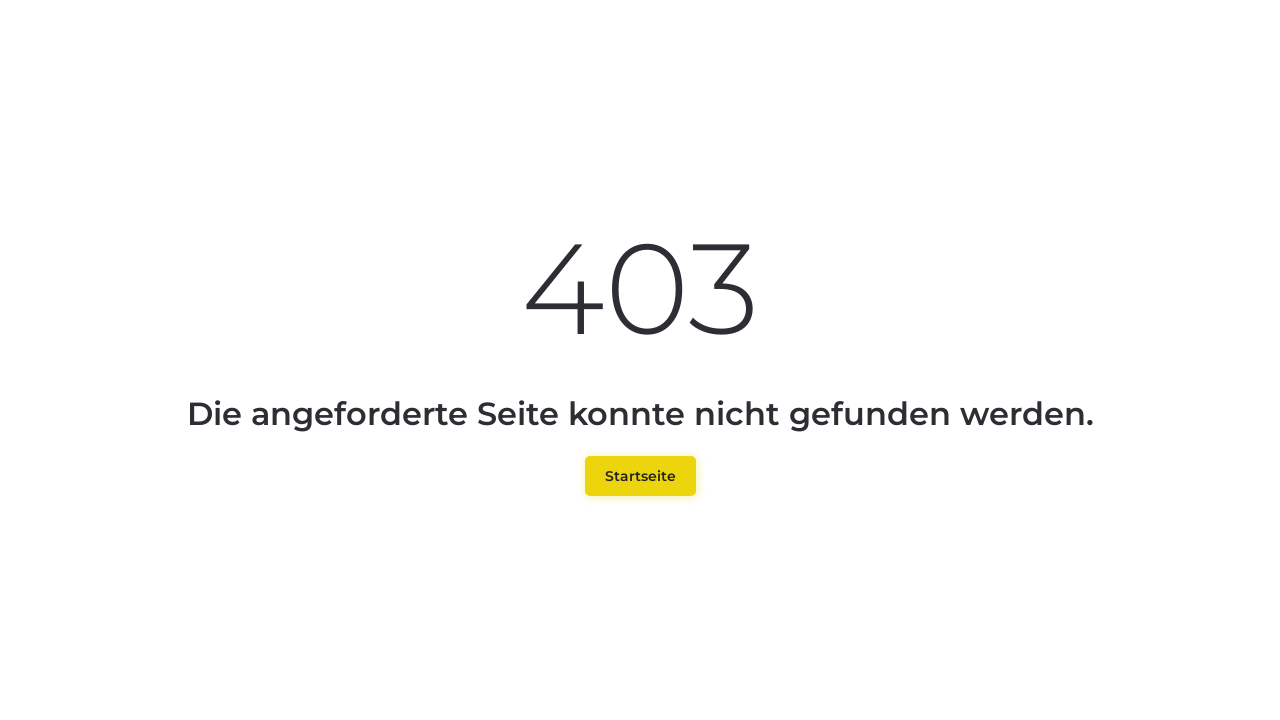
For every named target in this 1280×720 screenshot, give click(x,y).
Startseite (640, 476)
